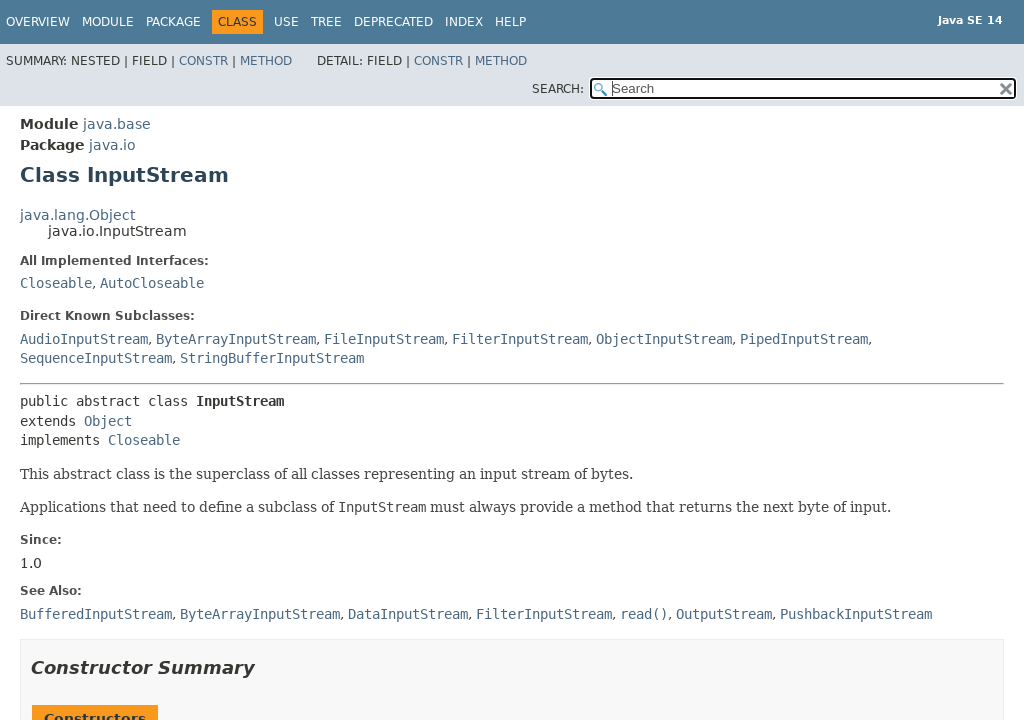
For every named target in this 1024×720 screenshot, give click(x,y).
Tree (326, 22)
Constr (203, 61)
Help (510, 22)
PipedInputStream (804, 339)
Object (108, 421)
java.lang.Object (77, 215)
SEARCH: (558, 89)
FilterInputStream (520, 339)
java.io (112, 145)
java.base (117, 124)
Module (108, 22)
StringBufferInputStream (272, 358)
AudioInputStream (84, 339)
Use (286, 22)
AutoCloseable (152, 283)
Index (464, 22)
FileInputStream (384, 339)
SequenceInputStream (96, 358)
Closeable (56, 283)
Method (266, 61)
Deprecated (393, 22)
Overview (38, 22)
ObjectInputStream (664, 339)
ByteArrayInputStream (236, 339)
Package (173, 22)
